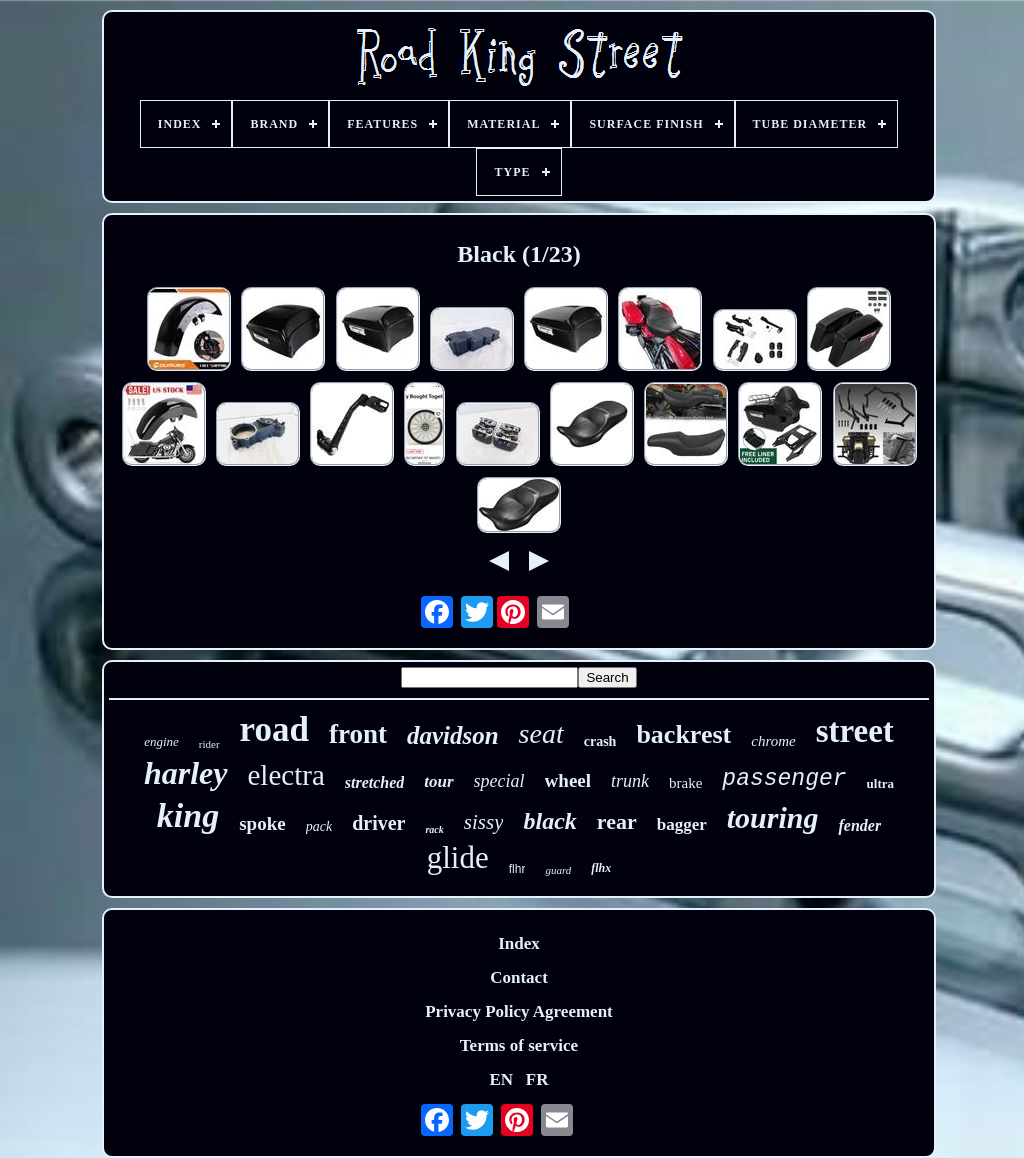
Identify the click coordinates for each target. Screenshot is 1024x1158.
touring (773, 817)
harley (186, 773)
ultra (880, 783)
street (855, 731)
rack (434, 829)
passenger (784, 779)
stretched (375, 782)
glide (458, 857)
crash (600, 741)
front (358, 734)
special (499, 781)
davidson (453, 735)
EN (501, 1079)
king (188, 815)
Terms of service (519, 1045)
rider (209, 744)
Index (519, 943)
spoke (262, 823)
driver (378, 823)
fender (859, 825)
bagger (682, 824)
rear (617, 821)
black (549, 821)
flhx (601, 868)
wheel (568, 780)
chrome (773, 741)
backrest (683, 734)
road (274, 729)
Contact (519, 977)
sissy (484, 822)
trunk (630, 781)
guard (558, 870)
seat (541, 733)
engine (161, 741)
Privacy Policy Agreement (519, 1011)
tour (438, 781)
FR (537, 1079)
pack (319, 826)
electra (286, 775)
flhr (517, 869)
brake (685, 783)
